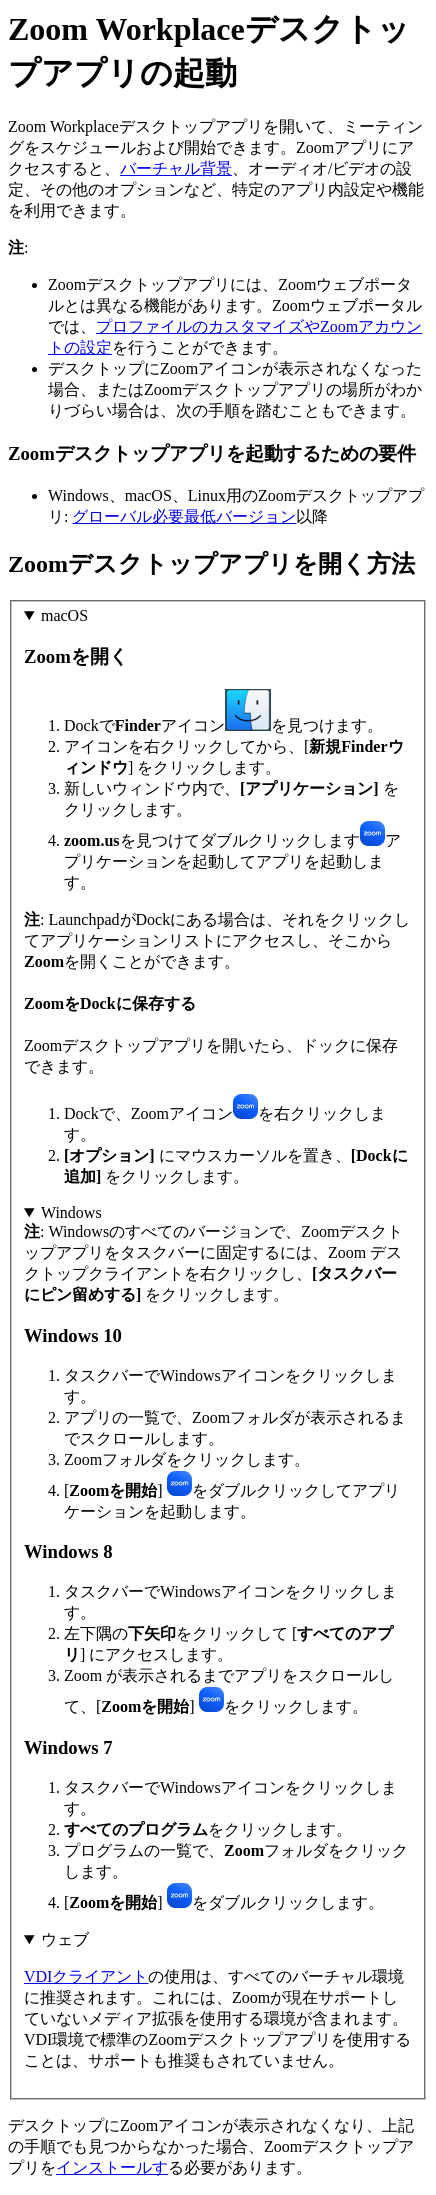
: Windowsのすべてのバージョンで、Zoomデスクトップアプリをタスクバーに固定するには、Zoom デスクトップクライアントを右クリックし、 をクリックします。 (218, 1558)
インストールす (112, 2167)
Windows (71, 1212)
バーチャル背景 (176, 168)
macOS (64, 615)
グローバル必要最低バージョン (184, 516)
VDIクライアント (86, 1976)
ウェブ (65, 1939)
